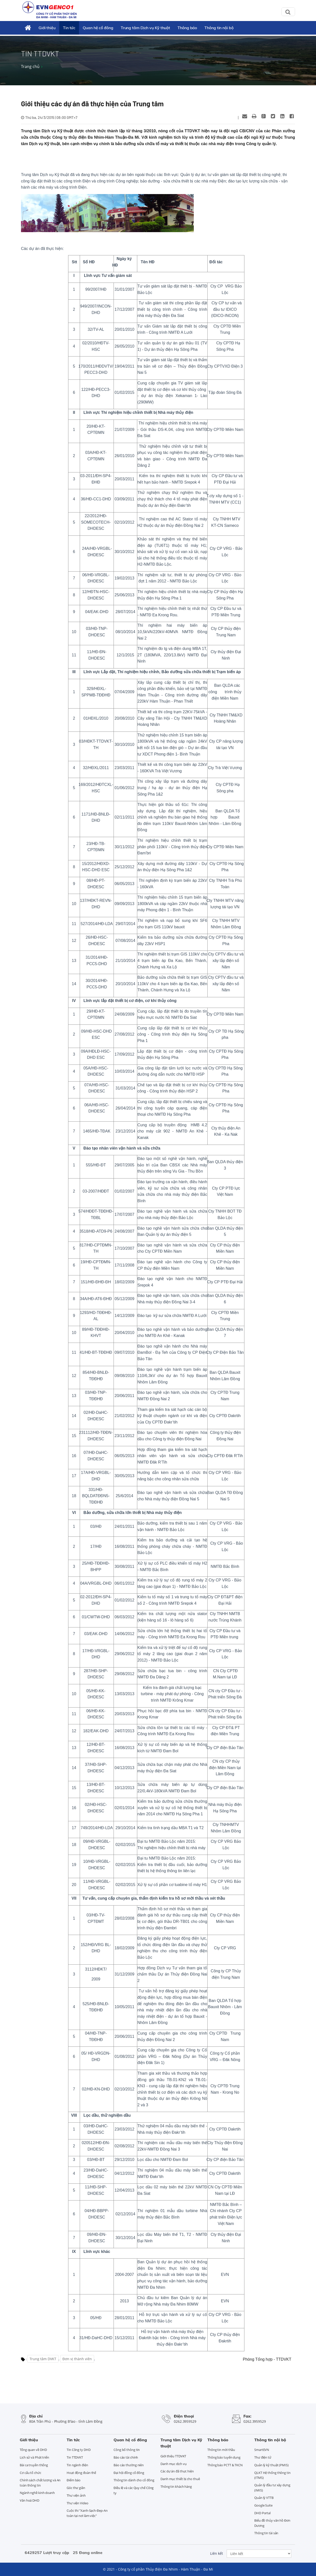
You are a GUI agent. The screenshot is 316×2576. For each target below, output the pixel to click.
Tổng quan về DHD (33, 2449)
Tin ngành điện (77, 2465)
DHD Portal (262, 2513)
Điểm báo (73, 2480)
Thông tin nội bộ (218, 27)
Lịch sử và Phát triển (34, 2457)
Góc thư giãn (76, 2488)
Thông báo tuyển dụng (223, 2457)
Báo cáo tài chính (126, 2457)
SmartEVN (261, 2449)
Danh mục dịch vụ (173, 2464)
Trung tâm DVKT (43, 2358)
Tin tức (69, 27)
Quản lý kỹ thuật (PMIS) (271, 2465)
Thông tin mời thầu (221, 2449)
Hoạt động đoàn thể (81, 2472)
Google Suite (263, 2505)
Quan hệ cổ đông (98, 27)
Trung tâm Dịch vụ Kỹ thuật (145, 27)
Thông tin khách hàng (176, 2486)
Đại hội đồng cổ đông (129, 2472)
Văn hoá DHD (29, 2500)
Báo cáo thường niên (129, 2465)
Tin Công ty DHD (79, 2449)
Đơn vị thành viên (77, 2358)
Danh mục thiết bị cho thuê (180, 2479)
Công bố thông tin (127, 2449)
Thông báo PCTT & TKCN (225, 2465)
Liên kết (216, 2553)
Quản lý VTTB (264, 2497)
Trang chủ (30, 66)
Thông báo (187, 27)
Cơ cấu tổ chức (30, 2472)
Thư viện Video (77, 2503)
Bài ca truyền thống (34, 2465)
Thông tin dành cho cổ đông (134, 2480)
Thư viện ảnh (76, 2495)
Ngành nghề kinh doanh (37, 2492)
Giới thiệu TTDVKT (173, 2456)
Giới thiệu (47, 27)
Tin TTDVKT (75, 2457)
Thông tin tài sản (266, 2533)
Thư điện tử (262, 2457)
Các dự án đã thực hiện (177, 2471)
